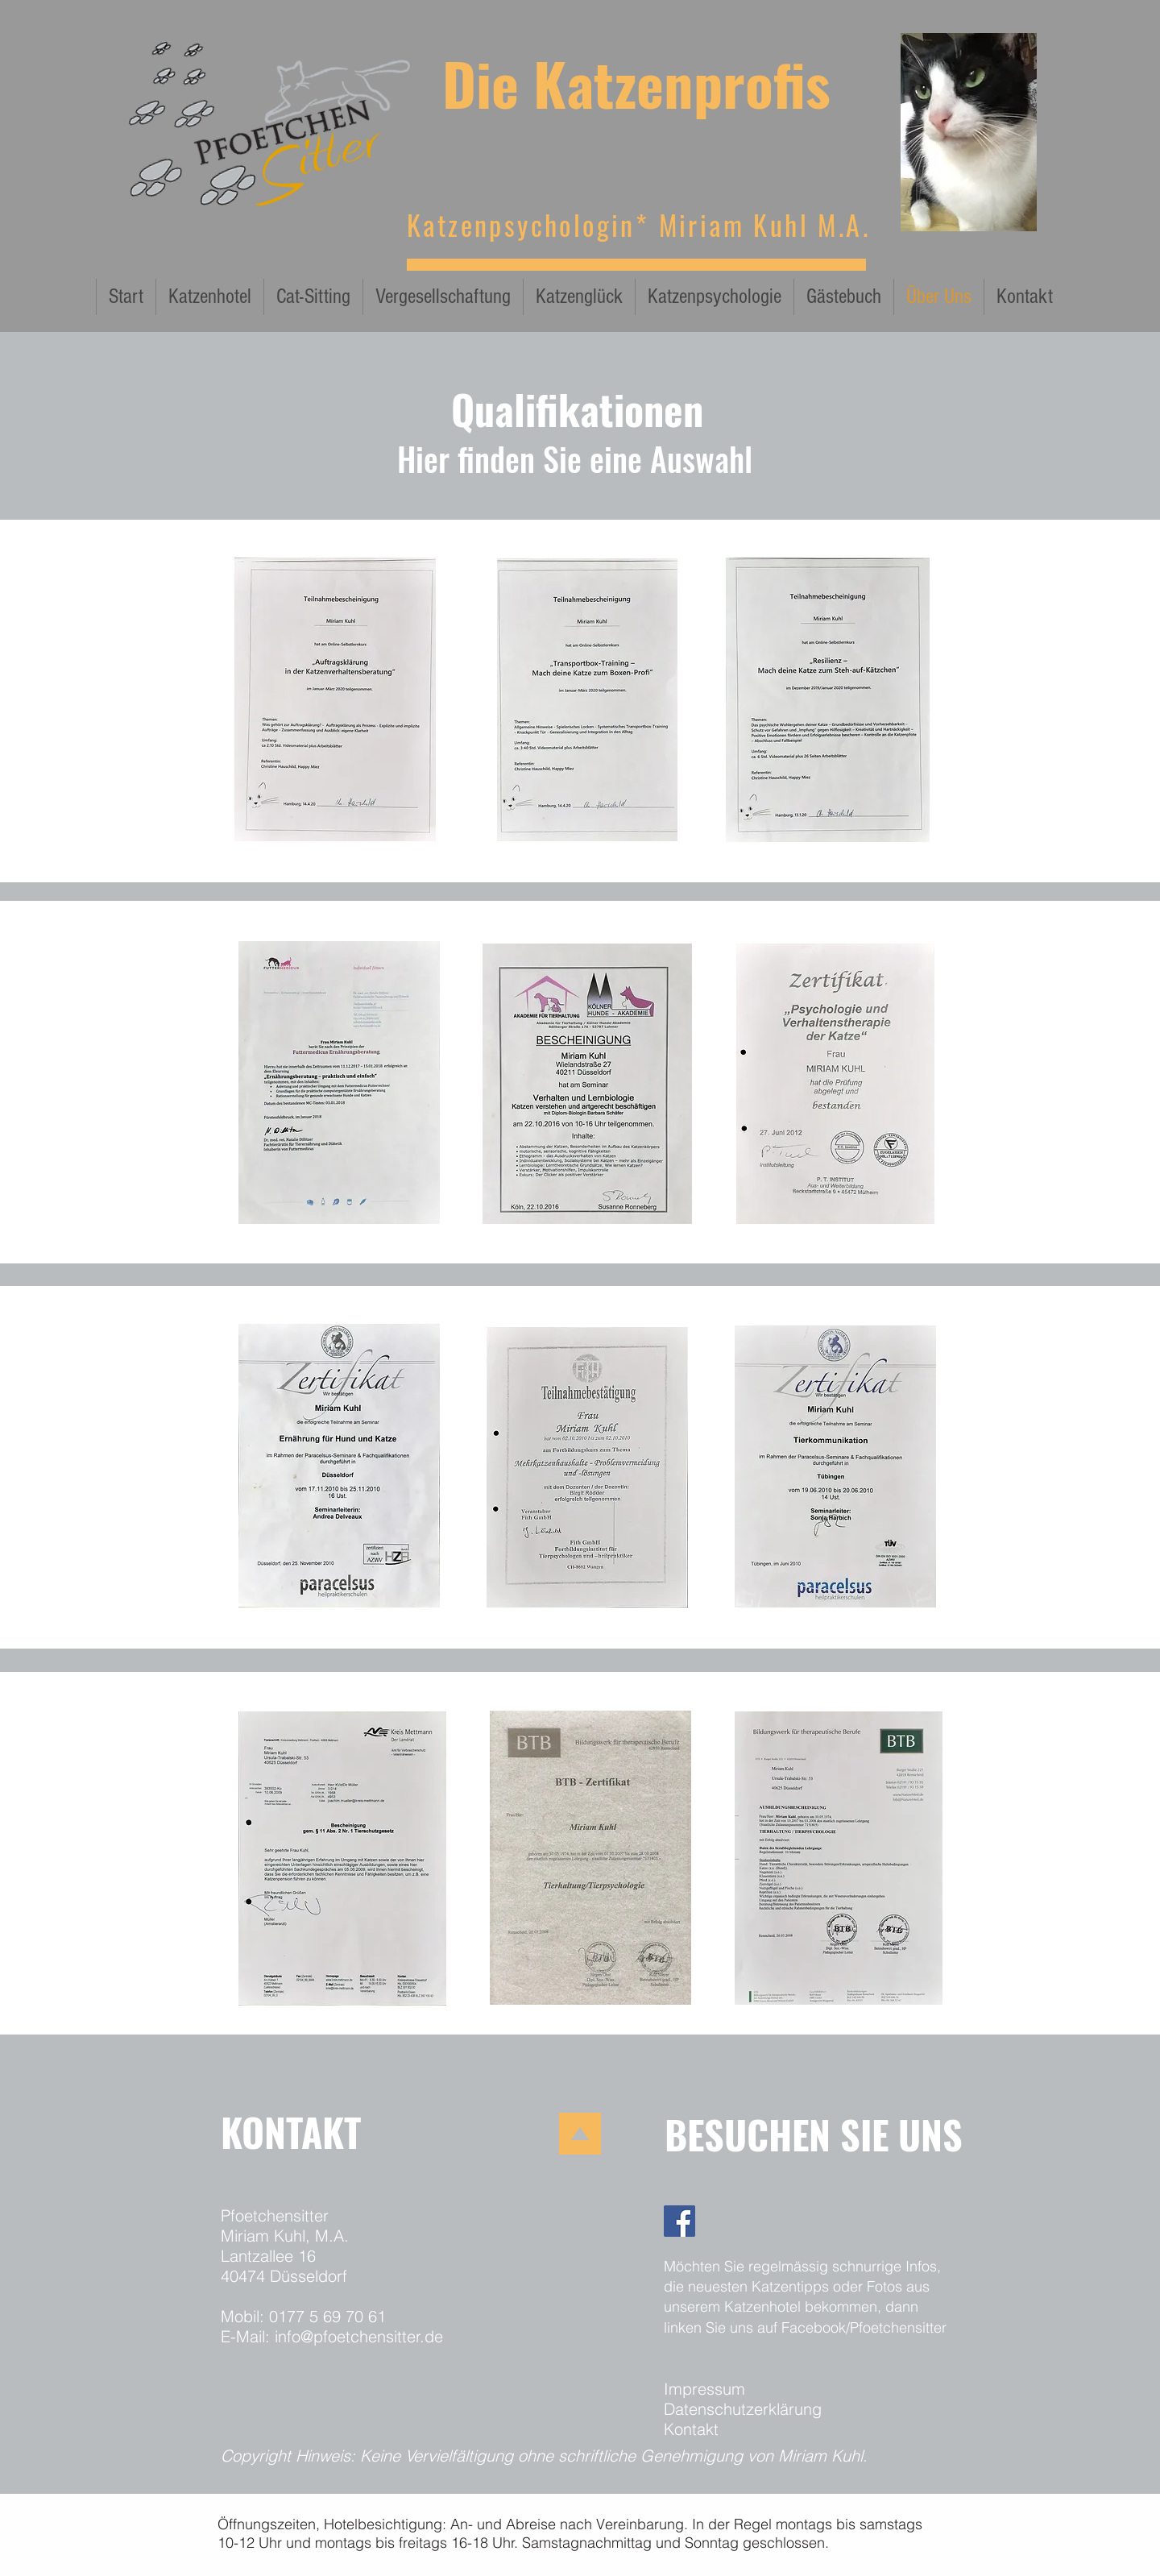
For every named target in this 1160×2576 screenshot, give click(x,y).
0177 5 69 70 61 (327, 2316)
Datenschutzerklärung (743, 2409)
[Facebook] (679, 2221)
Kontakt (691, 2429)
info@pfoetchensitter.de (359, 2336)
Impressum (704, 2389)
